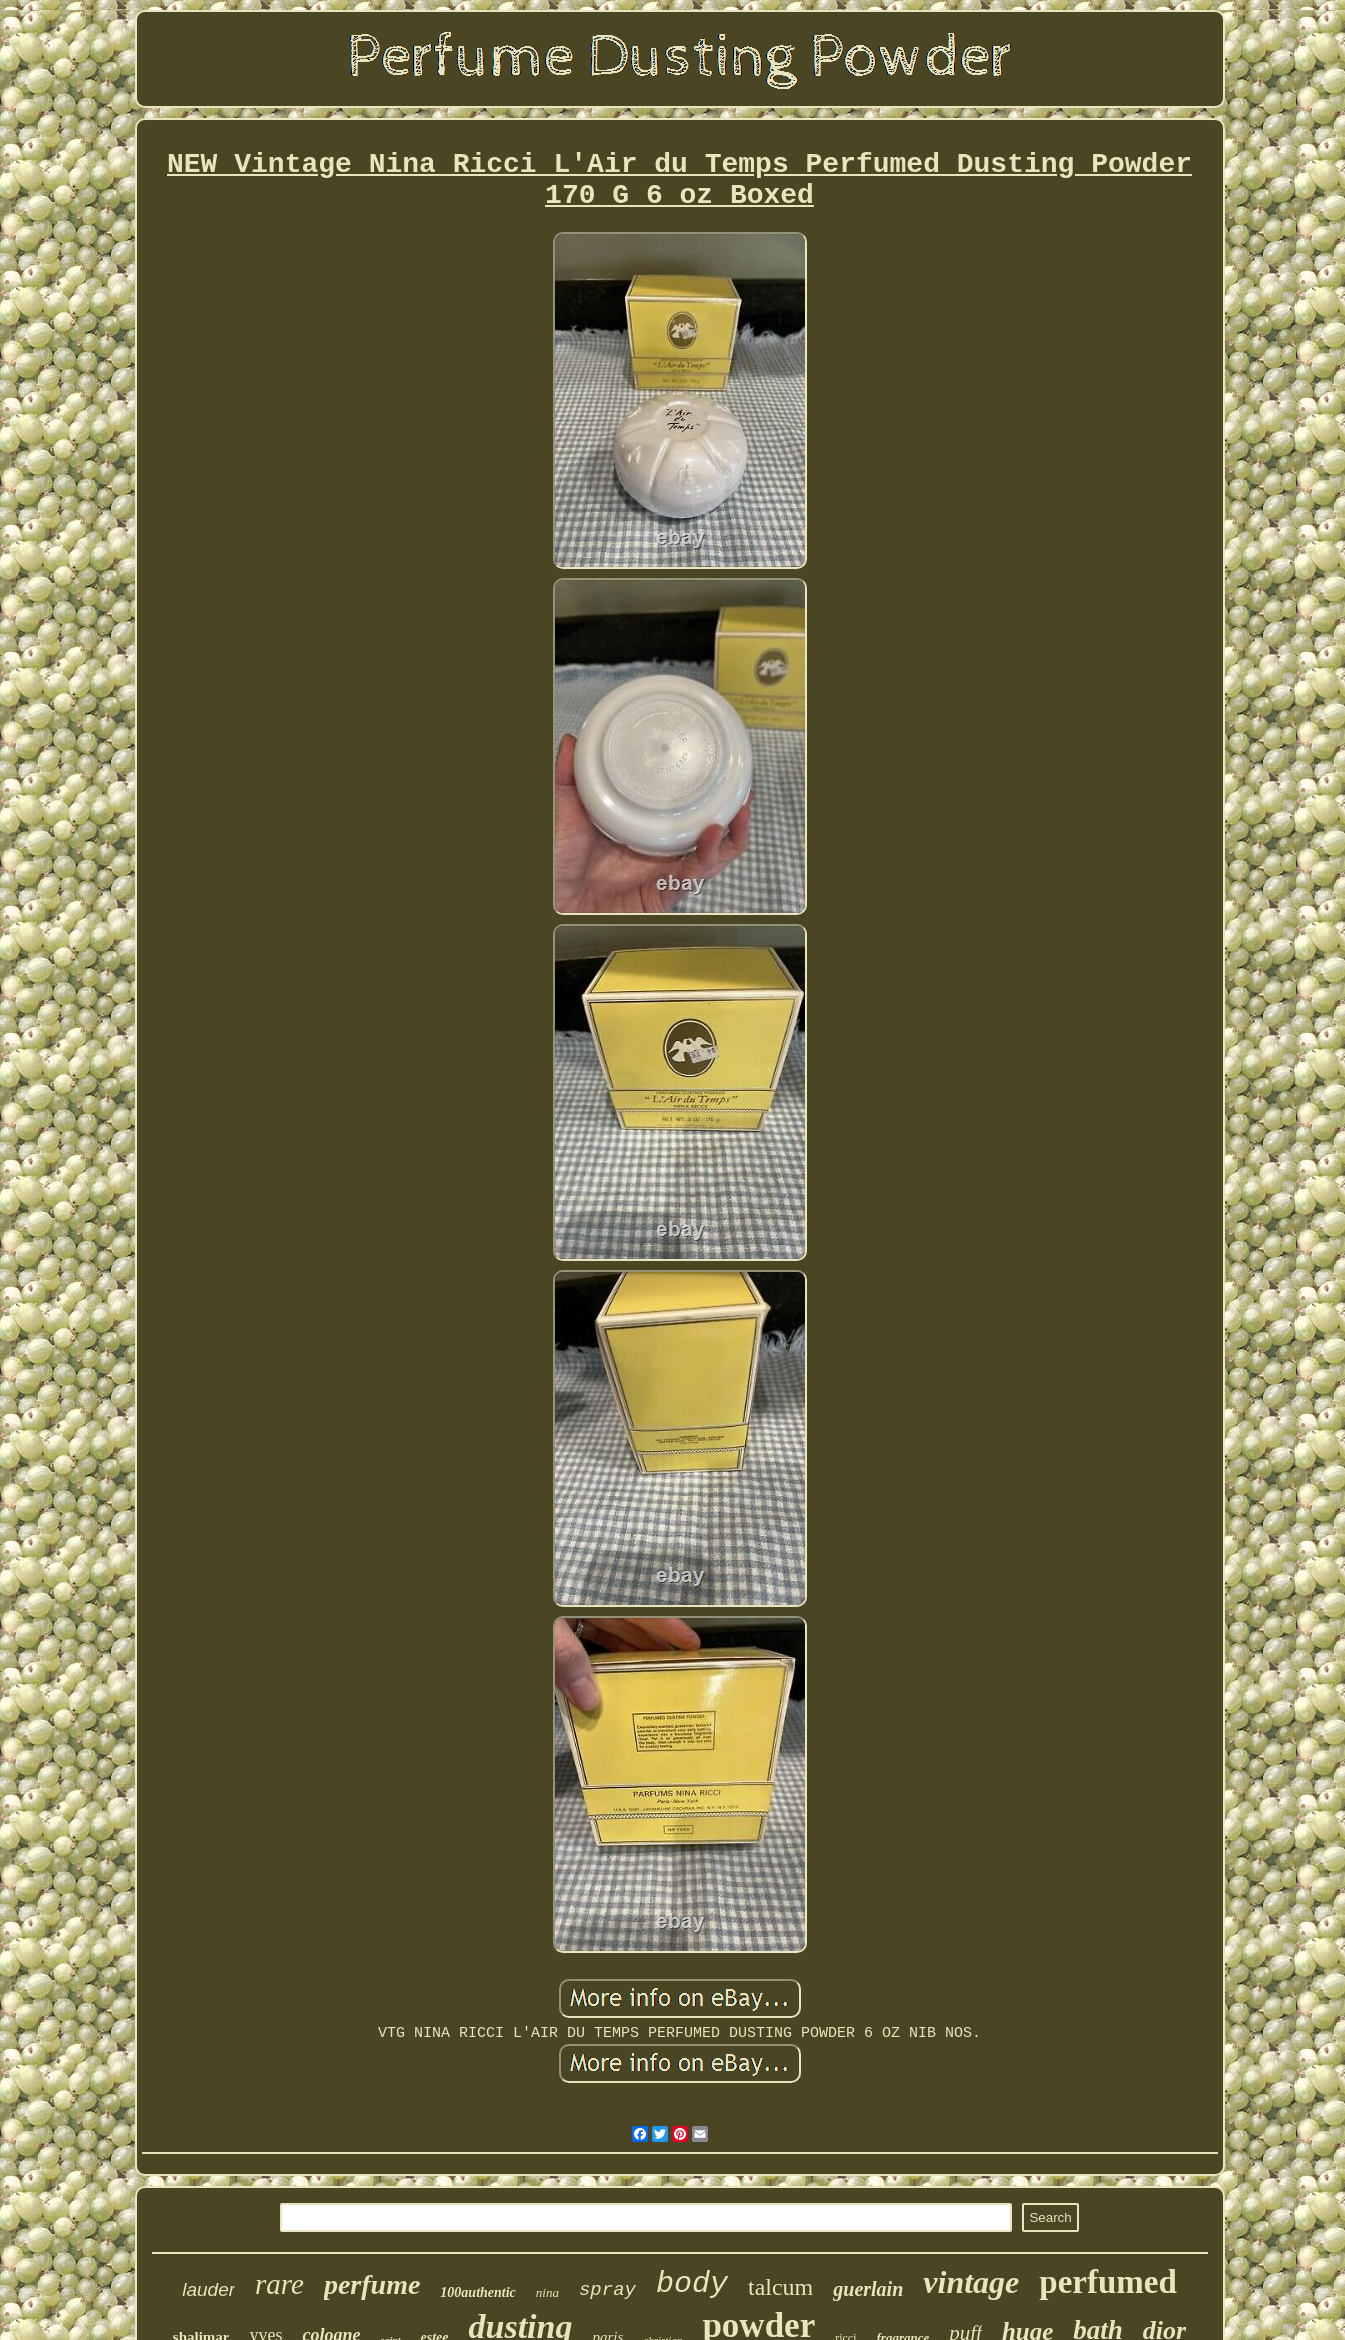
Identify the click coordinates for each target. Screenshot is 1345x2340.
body (692, 2284)
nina (547, 2292)
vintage (971, 2282)
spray (607, 2290)
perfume (372, 2284)
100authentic (477, 2292)
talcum (780, 2287)
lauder (208, 2289)
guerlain (868, 2289)
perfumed (1107, 2282)
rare (279, 2284)
